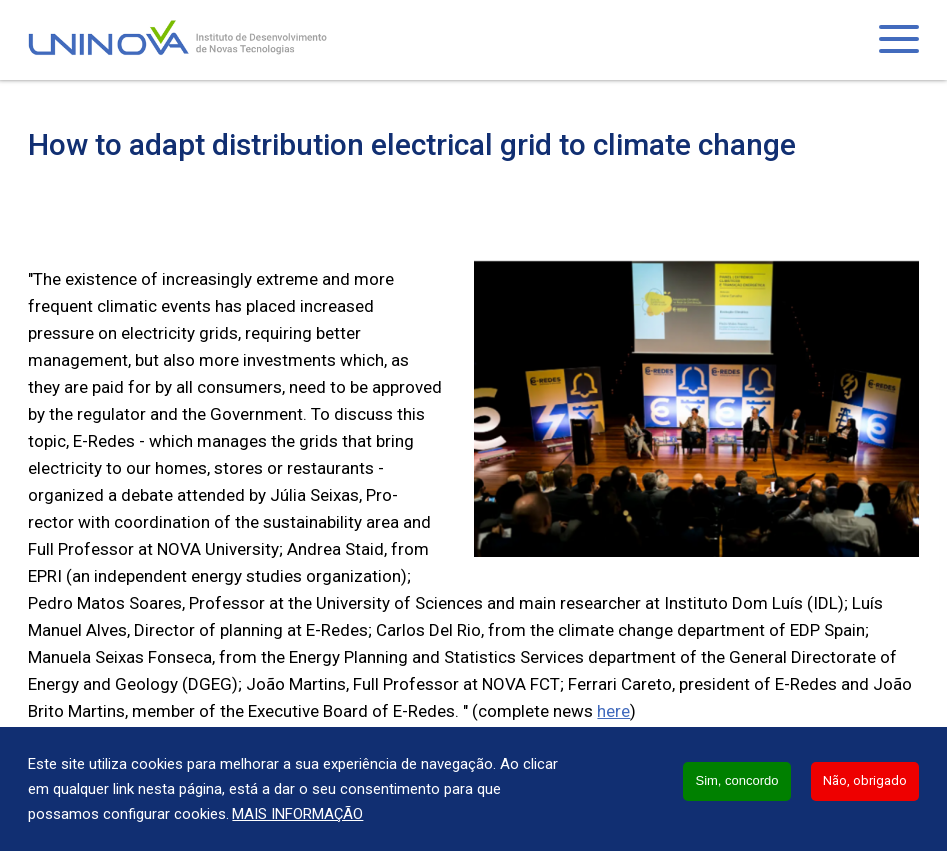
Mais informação (297, 814)
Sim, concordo (736, 780)
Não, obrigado (865, 780)
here (613, 711)
